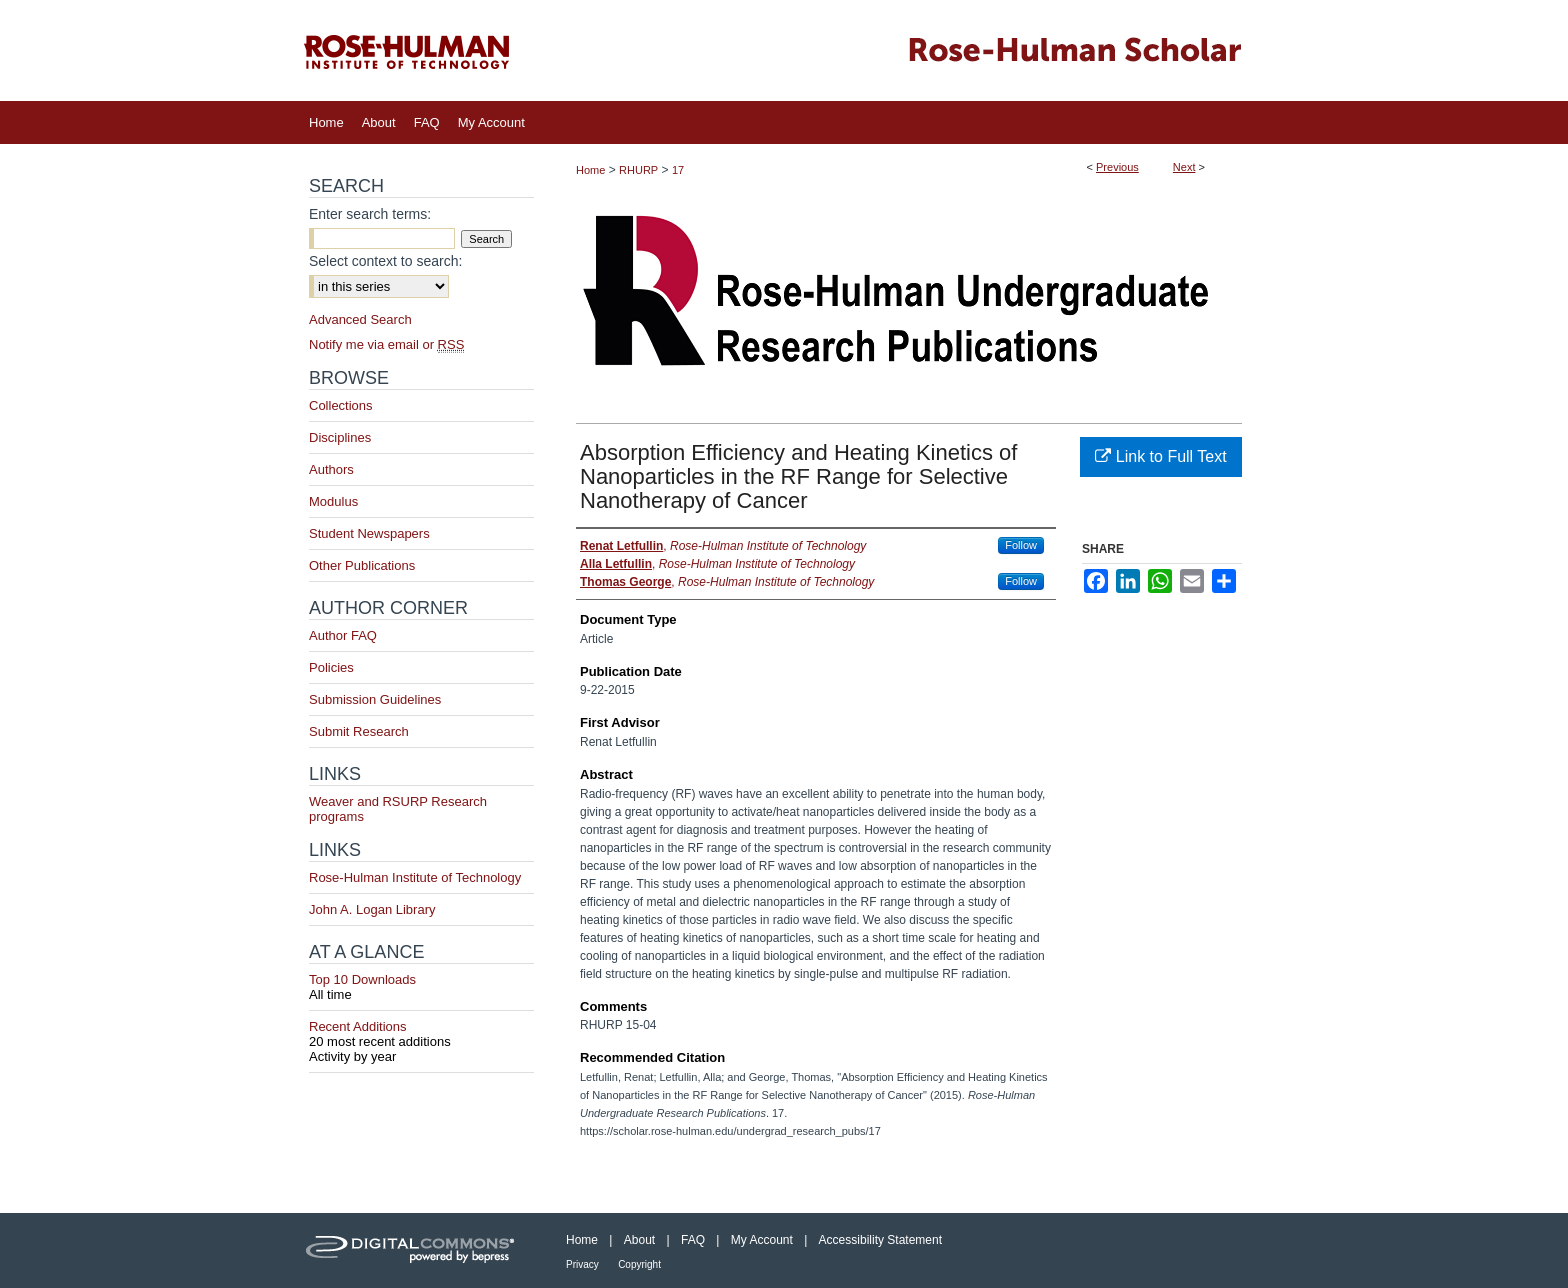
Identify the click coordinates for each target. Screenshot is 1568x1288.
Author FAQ (343, 635)
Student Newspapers (369, 533)
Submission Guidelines (375, 699)
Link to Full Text (1160, 456)
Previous (1117, 167)
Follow (1021, 545)
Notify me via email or (386, 344)
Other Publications (362, 565)
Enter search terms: (370, 214)
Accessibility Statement (880, 1240)
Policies (331, 667)
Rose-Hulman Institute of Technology (415, 877)
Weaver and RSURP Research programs (398, 809)
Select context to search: (385, 261)
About (639, 1240)
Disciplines (340, 437)
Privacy (582, 1264)
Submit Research (359, 731)
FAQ (693, 1240)
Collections (341, 405)
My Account (762, 1240)
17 (678, 170)
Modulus (333, 501)
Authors (331, 469)
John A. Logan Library (372, 909)
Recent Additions (421, 1034)
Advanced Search (360, 319)
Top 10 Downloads (421, 987)
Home (590, 170)
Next (1184, 167)
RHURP (638, 170)
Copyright (639, 1264)
